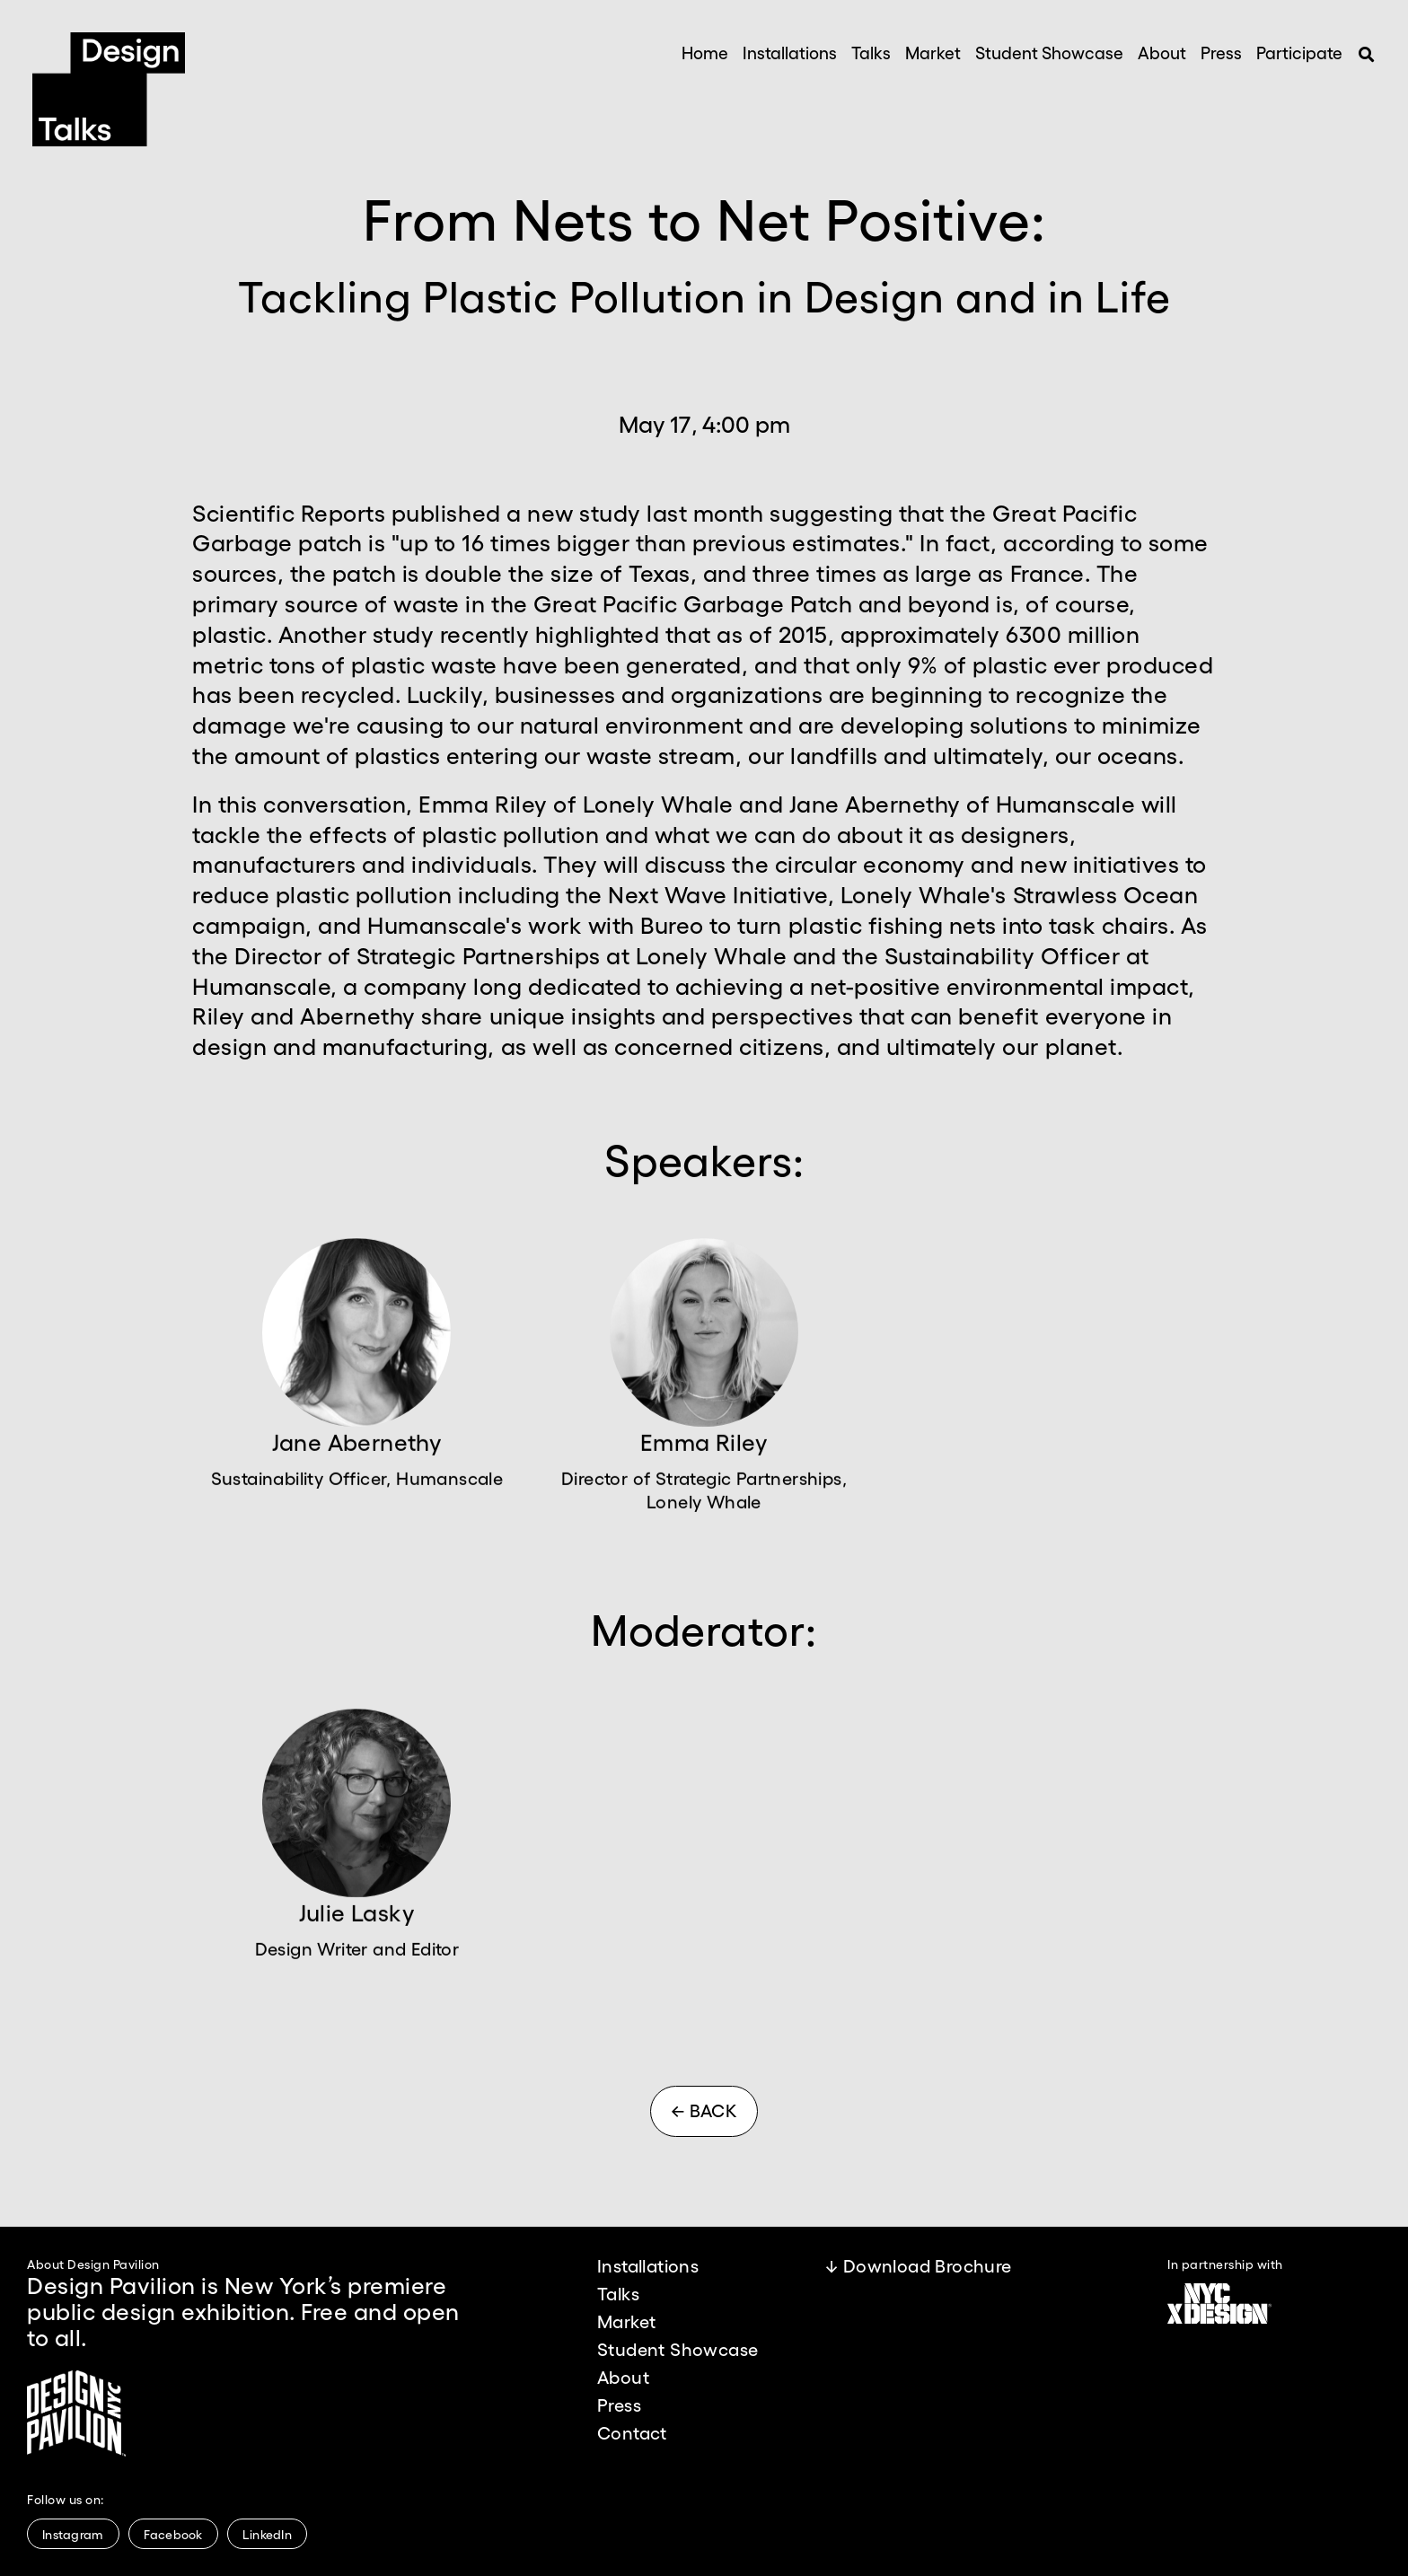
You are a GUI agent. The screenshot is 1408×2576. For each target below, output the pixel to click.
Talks (871, 52)
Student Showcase (1049, 52)
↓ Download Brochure (918, 2265)
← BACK (704, 2110)
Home (705, 52)
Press (1221, 52)
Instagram (73, 2534)
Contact (632, 2432)
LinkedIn (267, 2534)
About (1162, 52)
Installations (790, 52)
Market (933, 52)
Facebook (173, 2534)
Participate (1299, 52)
